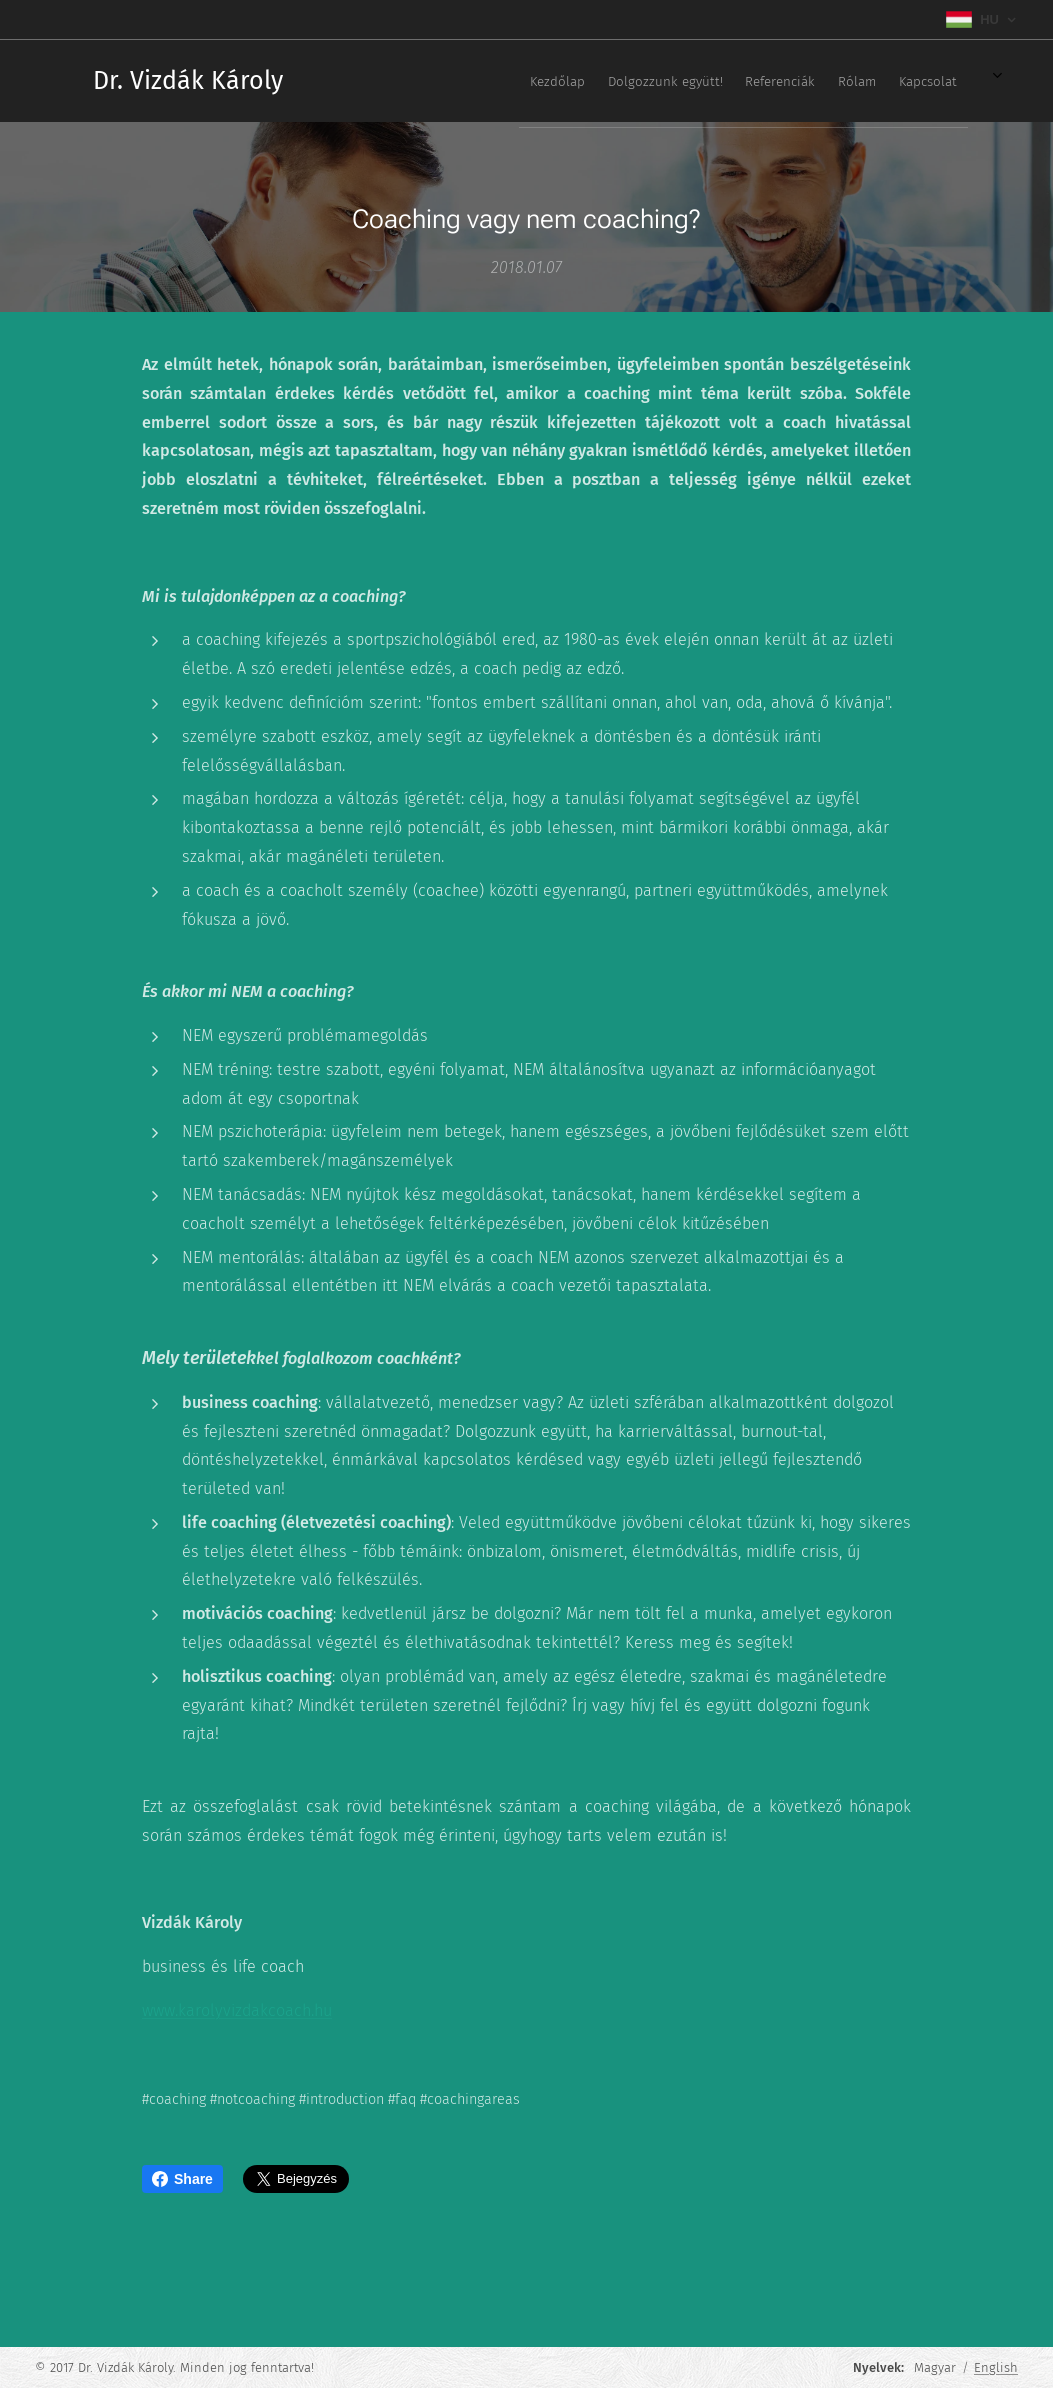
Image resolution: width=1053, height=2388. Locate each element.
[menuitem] (712, 81)
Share (182, 2179)
